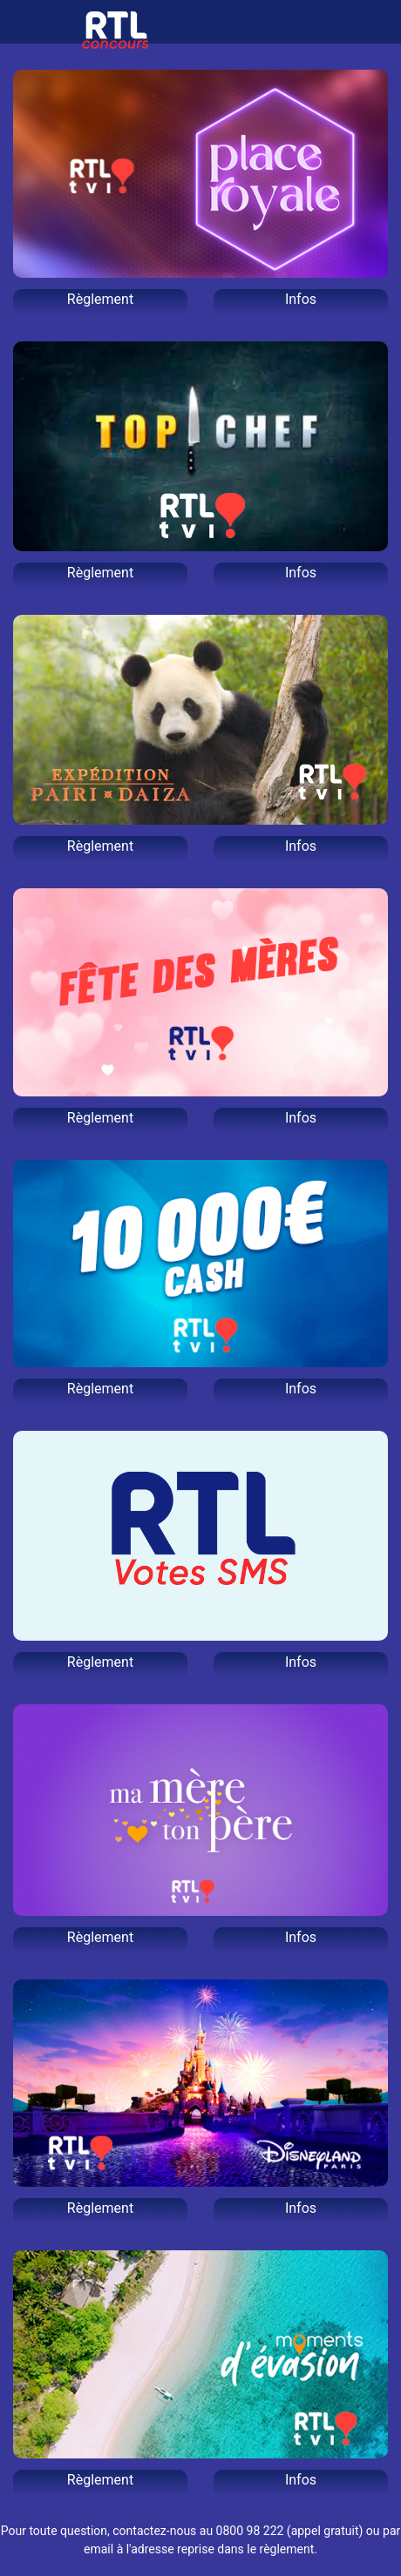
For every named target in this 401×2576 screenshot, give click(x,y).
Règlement (100, 299)
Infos (300, 299)
